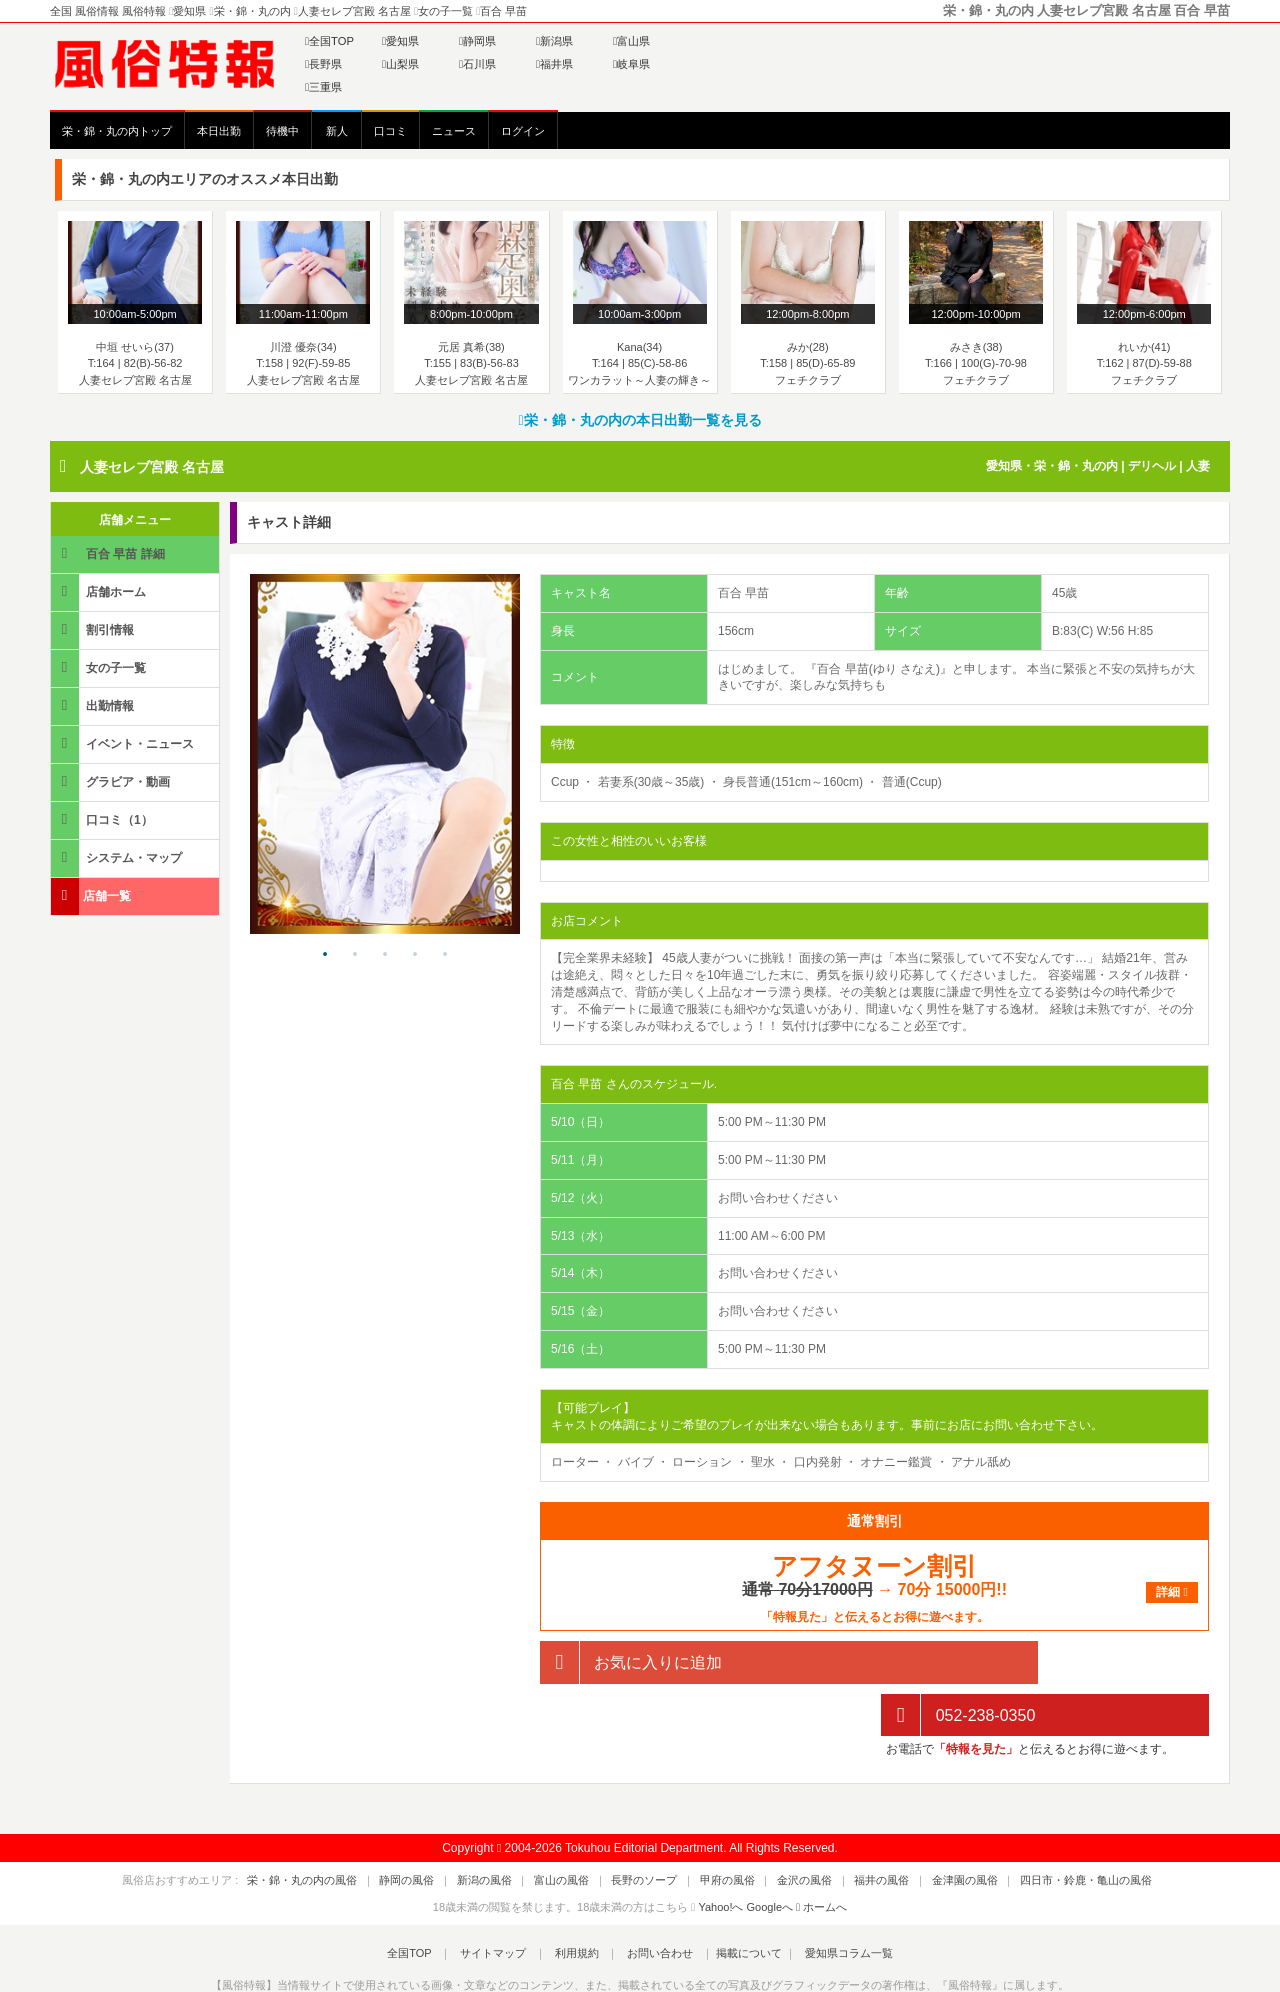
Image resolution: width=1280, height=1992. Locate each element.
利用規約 (577, 1901)
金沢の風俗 (787, 1828)
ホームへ (821, 1854)
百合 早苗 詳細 (109, 553)
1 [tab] (325, 955)
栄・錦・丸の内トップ (117, 131)
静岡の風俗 (446, 1828)
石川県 (477, 64)
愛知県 (400, 41)
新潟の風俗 (512, 1828)
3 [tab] (385, 955)
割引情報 (94, 629)
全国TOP (329, 41)
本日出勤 (219, 131)
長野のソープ (650, 1828)
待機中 (282, 131)
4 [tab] (415, 955)
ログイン (523, 131)
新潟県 (554, 41)
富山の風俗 (578, 1828)
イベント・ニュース (124, 743)
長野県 (323, 64)
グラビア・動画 (112, 781)
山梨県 (400, 64)
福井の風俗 (853, 1828)
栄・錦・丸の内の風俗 (353, 1828)
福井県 (554, 64)
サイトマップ (504, 1901)
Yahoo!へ (720, 1854)
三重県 (323, 87)
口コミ (390, 131)
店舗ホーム (100, 591)
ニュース (454, 131)
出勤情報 (94, 705)
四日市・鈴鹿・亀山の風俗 (1035, 1828)
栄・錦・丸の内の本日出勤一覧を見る (639, 420)
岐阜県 (631, 64)
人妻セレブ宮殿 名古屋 (152, 467)
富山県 (631, 41)
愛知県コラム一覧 (826, 1901)
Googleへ (770, 1854)
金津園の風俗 (925, 1828)
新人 (337, 131)
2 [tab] (355, 955)
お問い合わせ (649, 1901)
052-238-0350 (958, 1662)
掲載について (732, 1901)
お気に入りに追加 (631, 1662)
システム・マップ (118, 857)
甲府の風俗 (721, 1828)
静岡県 (477, 41)
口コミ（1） (103, 819)
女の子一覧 (100, 667)
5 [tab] (445, 955)
